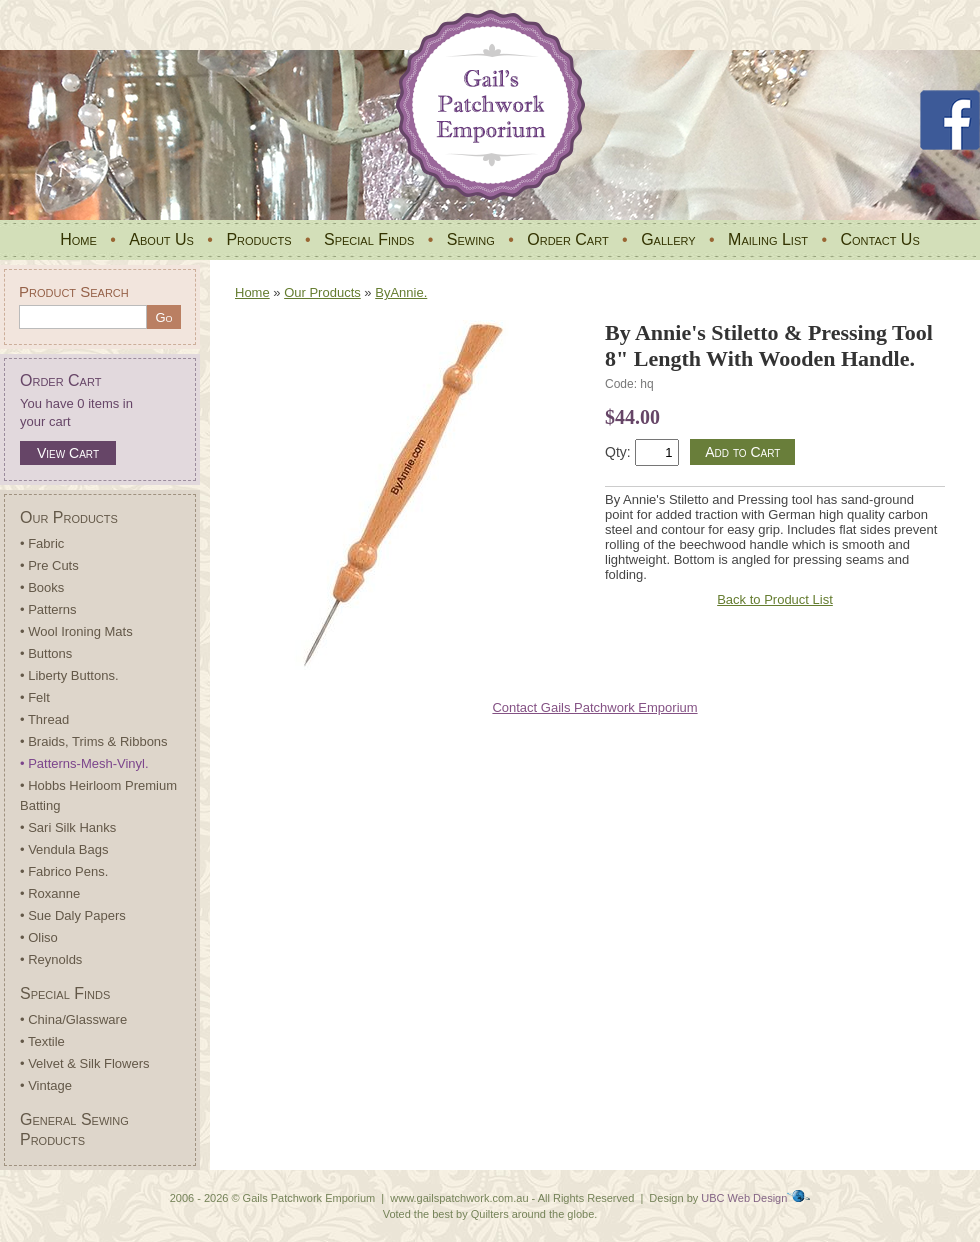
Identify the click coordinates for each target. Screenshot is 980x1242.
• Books (42, 587)
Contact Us (879, 239)
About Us (161, 239)
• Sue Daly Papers (73, 915)
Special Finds (369, 239)
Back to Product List (775, 599)
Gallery (668, 239)
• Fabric (42, 543)
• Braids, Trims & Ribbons (94, 741)
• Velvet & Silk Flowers (85, 1063)
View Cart (68, 453)
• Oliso (39, 937)
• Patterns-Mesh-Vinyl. (84, 763)
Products (258, 239)
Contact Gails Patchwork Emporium (594, 707)
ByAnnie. (401, 292)
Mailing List (768, 239)
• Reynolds (51, 959)
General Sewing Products (74, 1129)
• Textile (42, 1041)
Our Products (69, 517)
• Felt (35, 697)
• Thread (44, 719)
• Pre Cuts (49, 565)
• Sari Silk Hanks (68, 827)
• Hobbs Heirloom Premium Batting (98, 795)
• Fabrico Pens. (64, 871)
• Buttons (46, 653)
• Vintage (46, 1085)
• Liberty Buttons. (69, 675)
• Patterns (48, 609)
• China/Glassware (73, 1019)
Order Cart (567, 239)
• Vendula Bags (64, 849)
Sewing (471, 239)
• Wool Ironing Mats (76, 631)
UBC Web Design (744, 1198)
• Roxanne (50, 893)
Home (78, 239)
